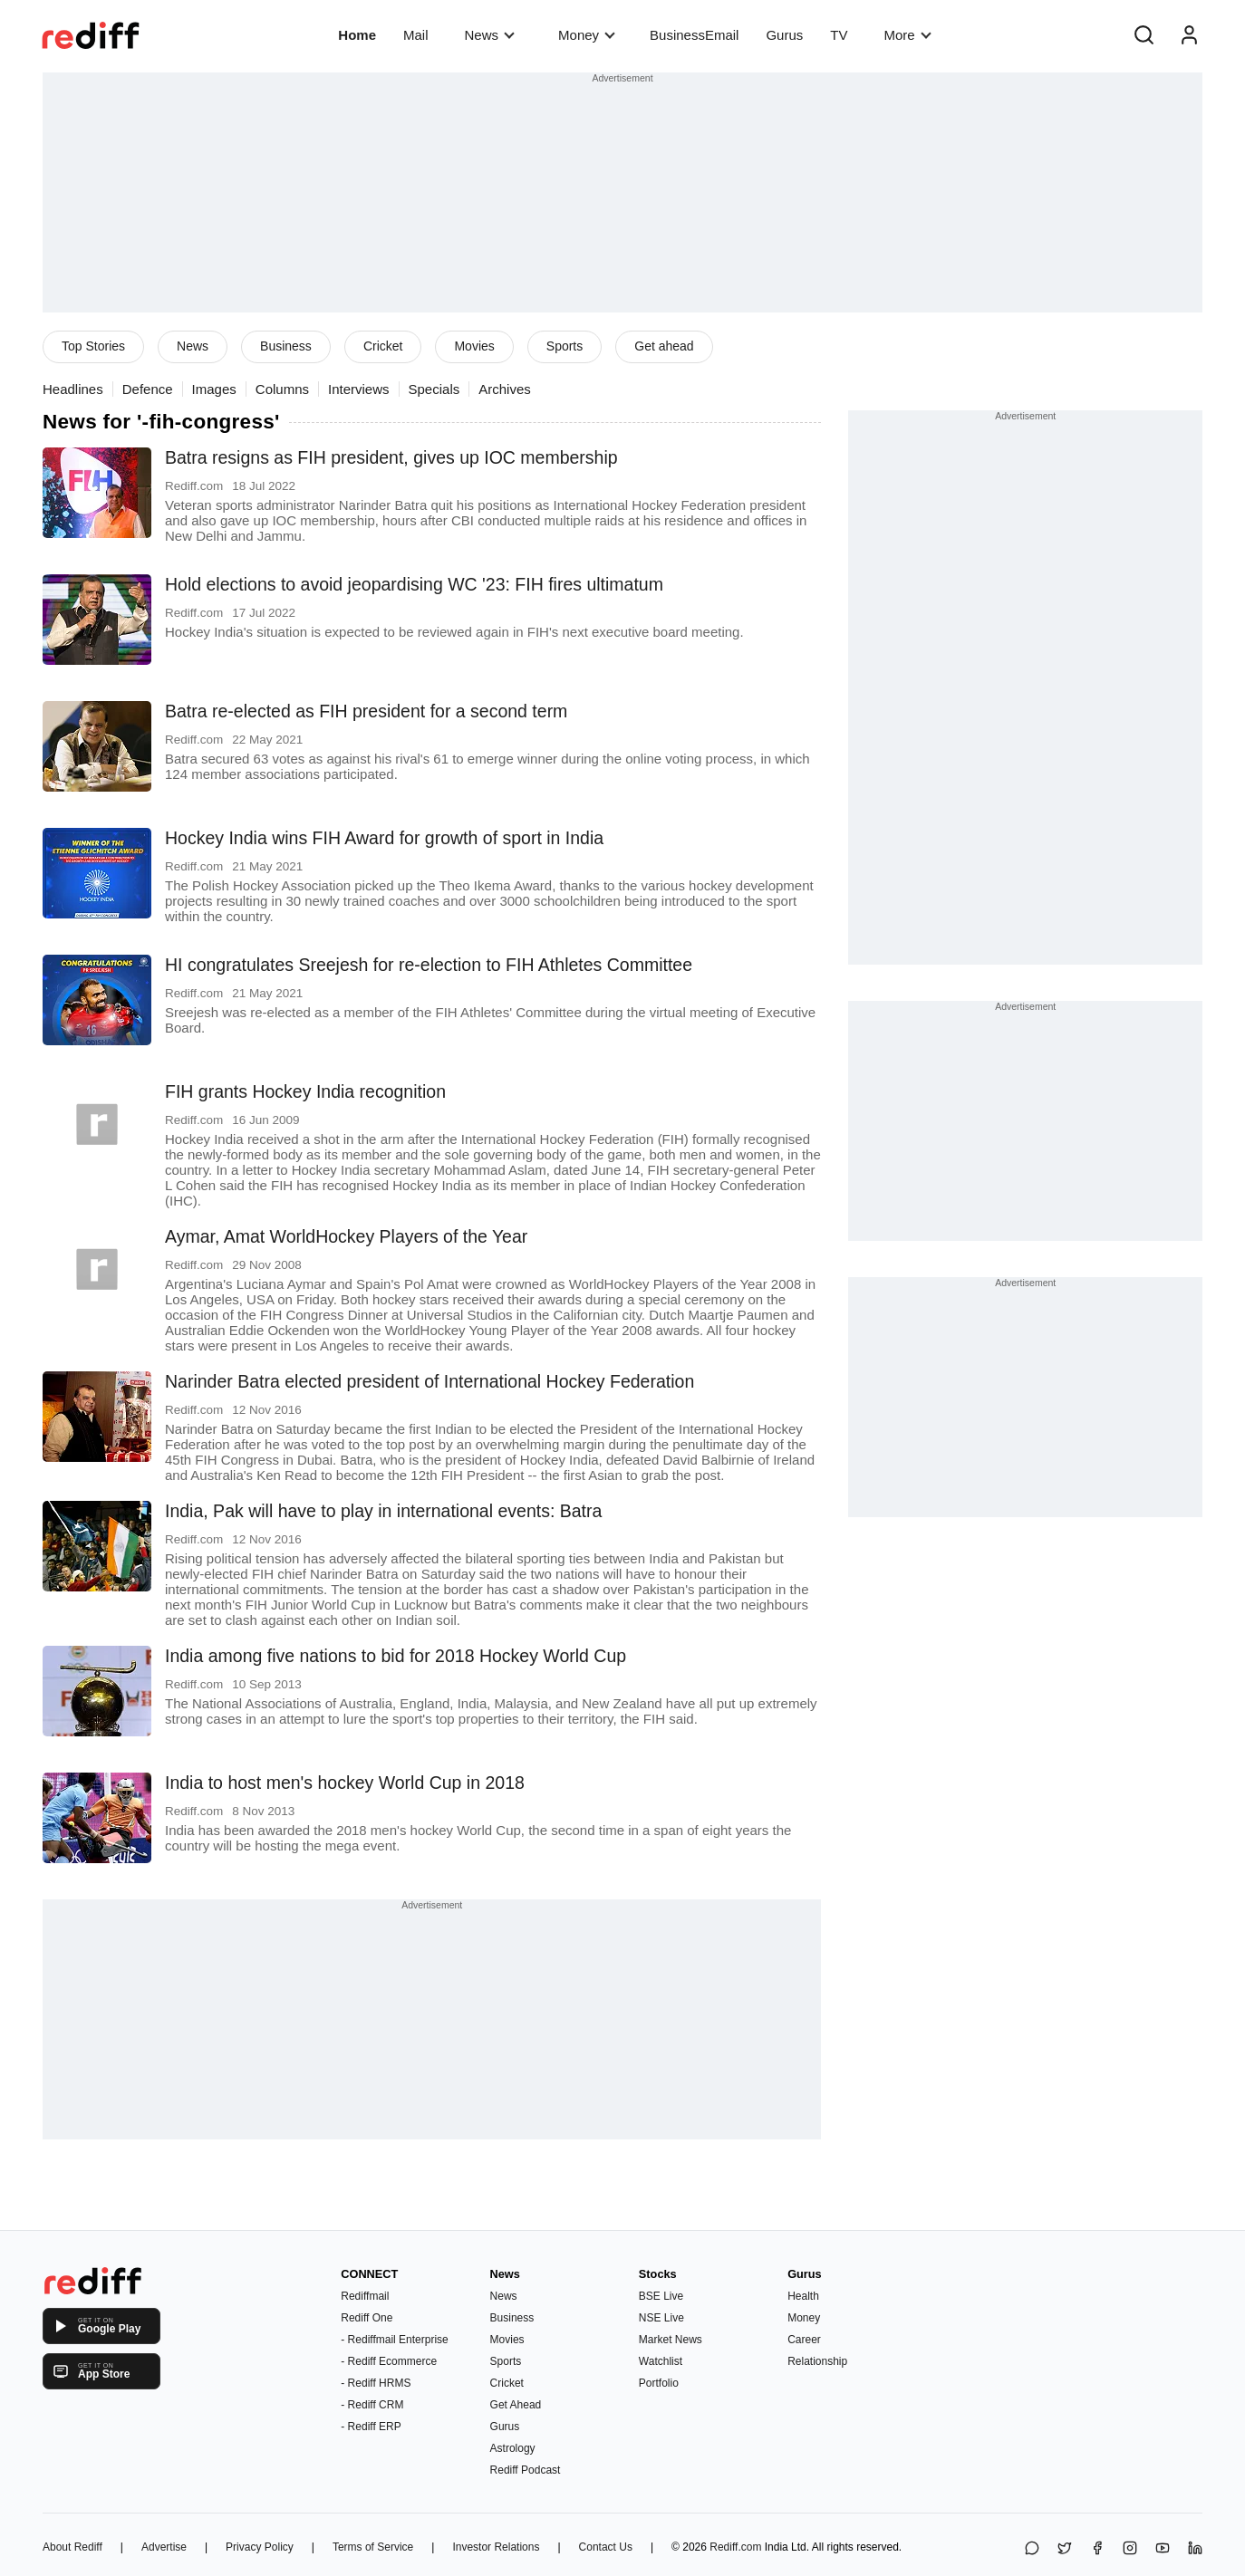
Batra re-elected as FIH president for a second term (366, 711)
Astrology (513, 2448)
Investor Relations (495, 2547)
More (907, 35)
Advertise (164, 2547)
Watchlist (660, 2361)
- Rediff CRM (372, 2404)
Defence (147, 389)
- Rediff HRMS (375, 2383)
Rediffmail (365, 2296)
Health (803, 2296)
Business (286, 346)
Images (214, 389)
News (490, 35)
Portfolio (659, 2383)
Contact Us (605, 2547)
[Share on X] (1064, 2549)
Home (357, 35)
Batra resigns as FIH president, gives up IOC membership (391, 457)
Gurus (784, 35)
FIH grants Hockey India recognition (305, 1091)
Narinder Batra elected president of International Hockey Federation (429, 1381)
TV (838, 35)
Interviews (359, 389)
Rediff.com (735, 2547)
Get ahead (663, 346)
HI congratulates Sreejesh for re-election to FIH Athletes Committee (428, 965)
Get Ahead (516, 2404)
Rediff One (366, 2318)
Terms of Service (373, 2547)
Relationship (817, 2361)
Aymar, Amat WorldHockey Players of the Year (346, 1236)
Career (804, 2339)
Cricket (383, 346)
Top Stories (93, 346)
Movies (474, 346)
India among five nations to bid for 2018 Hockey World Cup (395, 1656)
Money (586, 35)
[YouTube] (1162, 2549)
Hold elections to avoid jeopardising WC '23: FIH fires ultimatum (414, 584)
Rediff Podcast (525, 2470)
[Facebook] (1097, 2549)
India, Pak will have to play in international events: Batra (383, 1511)
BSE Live (661, 2296)
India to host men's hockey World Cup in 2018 (345, 1783)
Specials (434, 389)
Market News (670, 2339)
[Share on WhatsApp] (1032, 2549)
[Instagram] (1130, 2549)
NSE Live (661, 2318)
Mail (416, 35)
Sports (564, 346)
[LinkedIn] (1195, 2549)
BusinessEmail (694, 35)
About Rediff (72, 2547)
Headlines (73, 389)
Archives (504, 389)
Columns (282, 389)
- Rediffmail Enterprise (395, 2339)
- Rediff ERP (371, 2426)
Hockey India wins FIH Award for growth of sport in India (384, 838)
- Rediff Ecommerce (389, 2361)
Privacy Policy (260, 2547)
